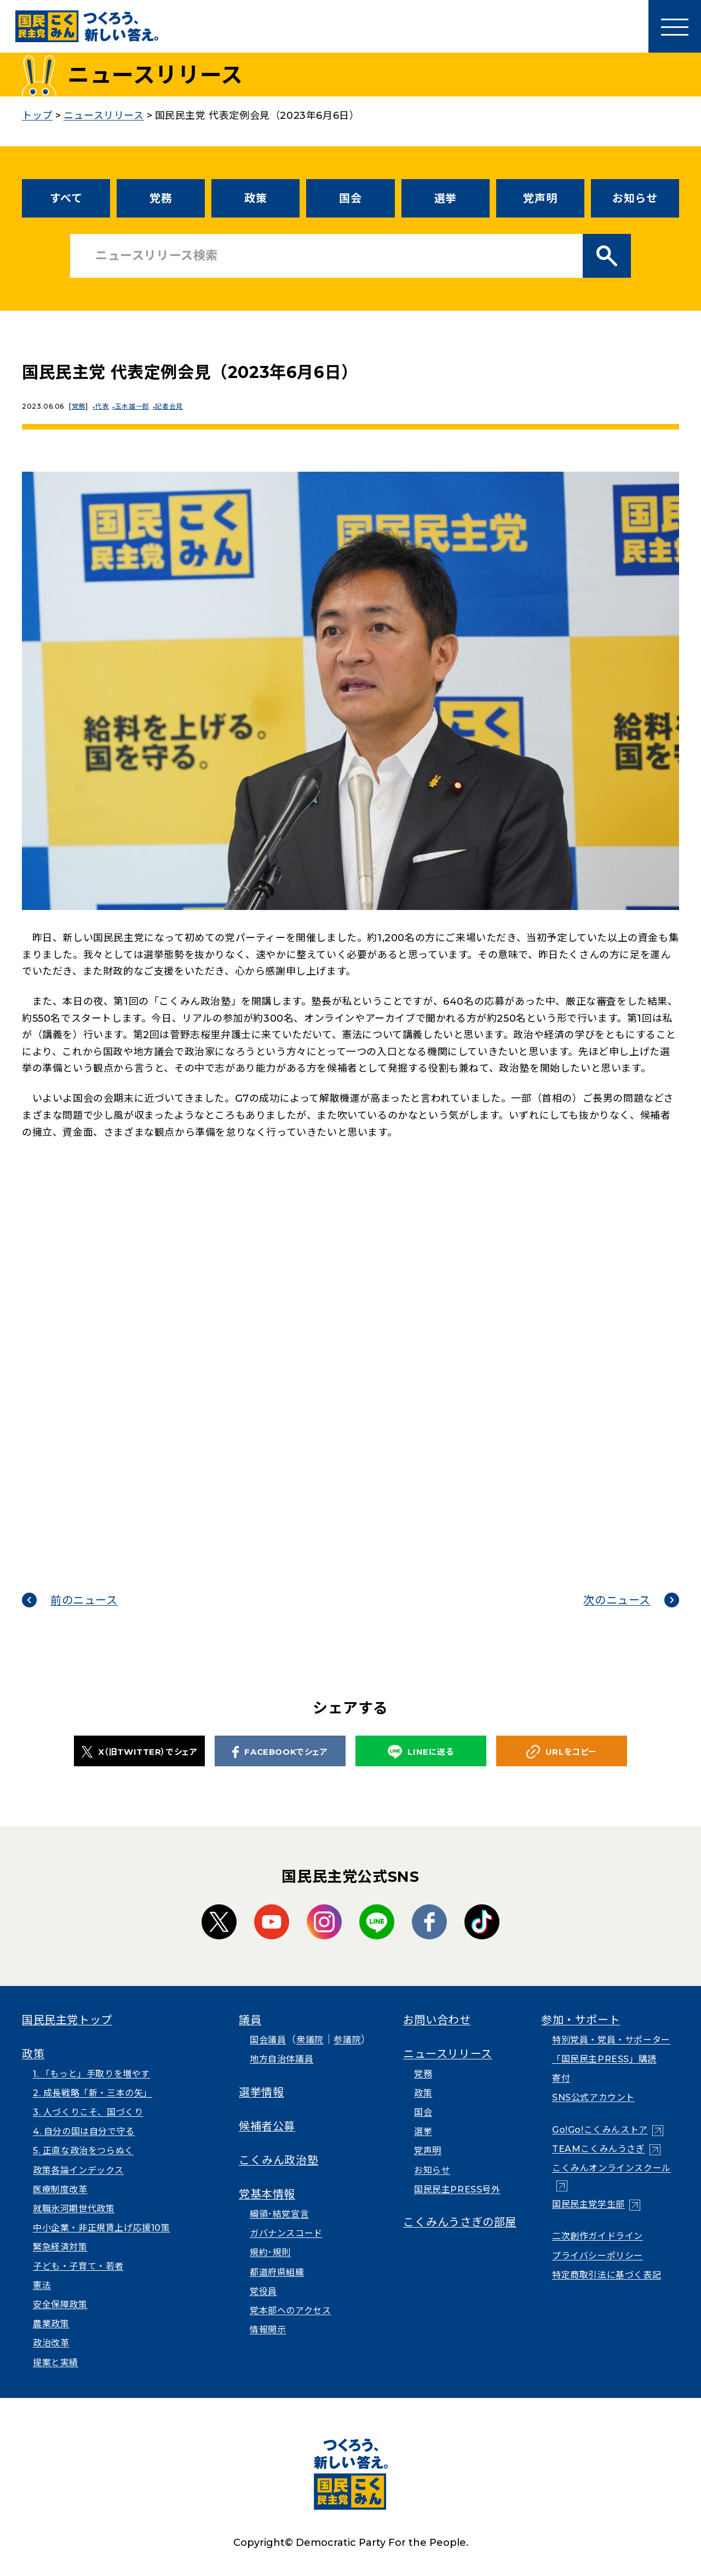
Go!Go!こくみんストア (600, 2130)
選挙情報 (261, 2092)
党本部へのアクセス (290, 2310)
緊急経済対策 (60, 2247)
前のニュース (84, 1600)
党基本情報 (267, 2194)
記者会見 (175, 406)
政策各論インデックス (78, 2170)
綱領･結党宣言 (279, 2214)
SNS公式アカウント (593, 2097)
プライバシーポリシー (597, 2256)
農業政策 (51, 2324)
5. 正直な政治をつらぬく (83, 2150)
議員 (250, 2020)
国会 (350, 198)
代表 (104, 406)
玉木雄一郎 (136, 406)
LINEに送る (420, 1752)
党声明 (540, 198)
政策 (255, 198)
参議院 (347, 2040)
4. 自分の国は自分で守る (84, 2131)
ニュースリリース (447, 2053)
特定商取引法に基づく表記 (606, 2275)
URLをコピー (561, 1752)
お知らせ (634, 198)
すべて (66, 198)
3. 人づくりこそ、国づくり (88, 2112)
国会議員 (268, 2040)
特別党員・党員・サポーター (611, 2040)
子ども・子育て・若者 (78, 2266)
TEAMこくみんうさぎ (598, 2149)
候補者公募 (267, 2126)
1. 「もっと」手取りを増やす (91, 2074)
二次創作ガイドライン (597, 2236)
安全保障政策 (60, 2304)
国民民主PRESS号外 (457, 2189)
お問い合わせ (437, 2020)
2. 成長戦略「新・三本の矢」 (92, 2093)
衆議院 (310, 2040)
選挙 (445, 198)
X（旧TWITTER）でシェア (140, 1751)
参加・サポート (580, 2020)
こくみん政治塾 (278, 2160)
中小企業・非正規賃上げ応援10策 (101, 2228)
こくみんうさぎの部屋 (459, 2222)
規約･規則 (270, 2252)
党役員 (263, 2291)
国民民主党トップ (67, 2020)
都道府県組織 (277, 2272)
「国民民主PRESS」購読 (604, 2059)
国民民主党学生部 (588, 2204)
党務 (161, 198)
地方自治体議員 (281, 2059)
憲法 (42, 2285)
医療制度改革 (60, 2189)
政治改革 (51, 2343)
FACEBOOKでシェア (279, 1752)
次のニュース (617, 1600)
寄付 (561, 2078)
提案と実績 (55, 2362)
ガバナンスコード (286, 2233)
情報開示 (268, 2330)
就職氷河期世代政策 (73, 2208)
